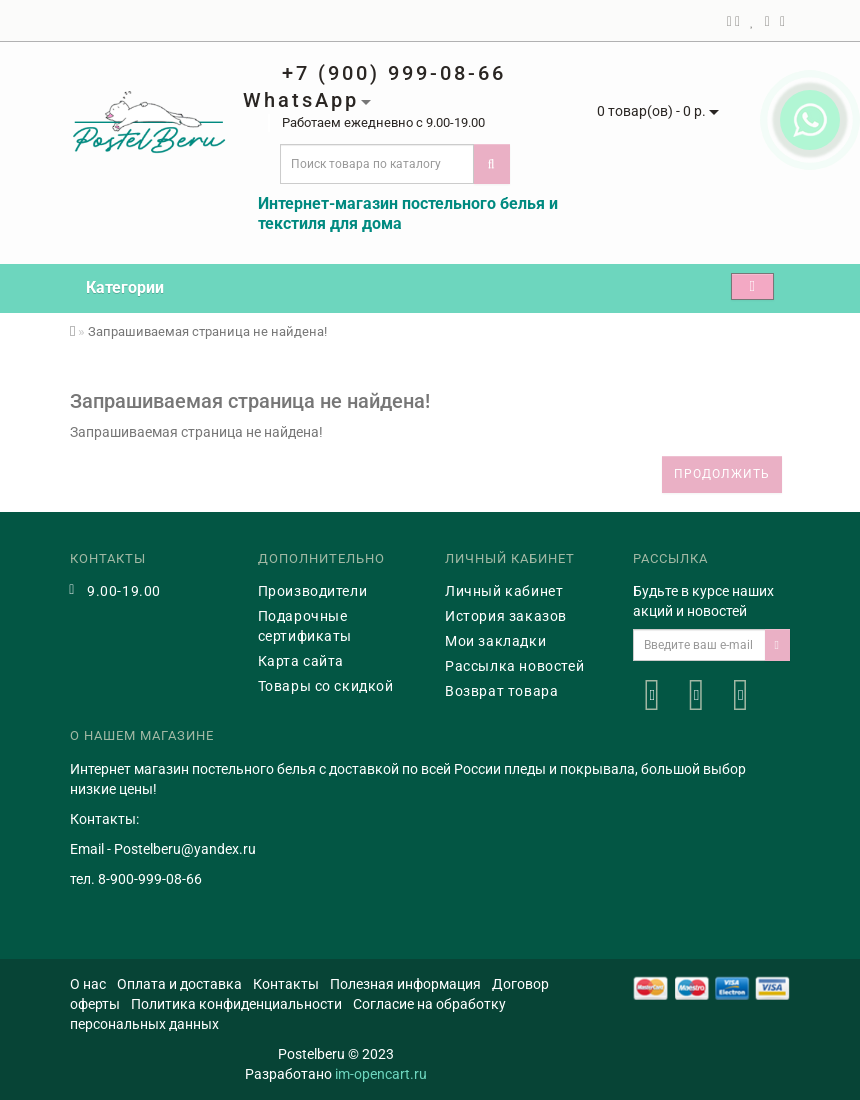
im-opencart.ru (381, 1074)
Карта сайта (301, 661)
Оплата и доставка (179, 984)
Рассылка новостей (514, 666)
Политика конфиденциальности (236, 1004)
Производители (313, 591)
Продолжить (722, 474)
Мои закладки (495, 641)
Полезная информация (405, 984)
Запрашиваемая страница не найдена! (207, 331)
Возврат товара (501, 691)
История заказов (506, 616)
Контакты (286, 984)
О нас (88, 984)
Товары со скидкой (326, 686)
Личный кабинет (504, 591)
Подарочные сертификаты (305, 626)
